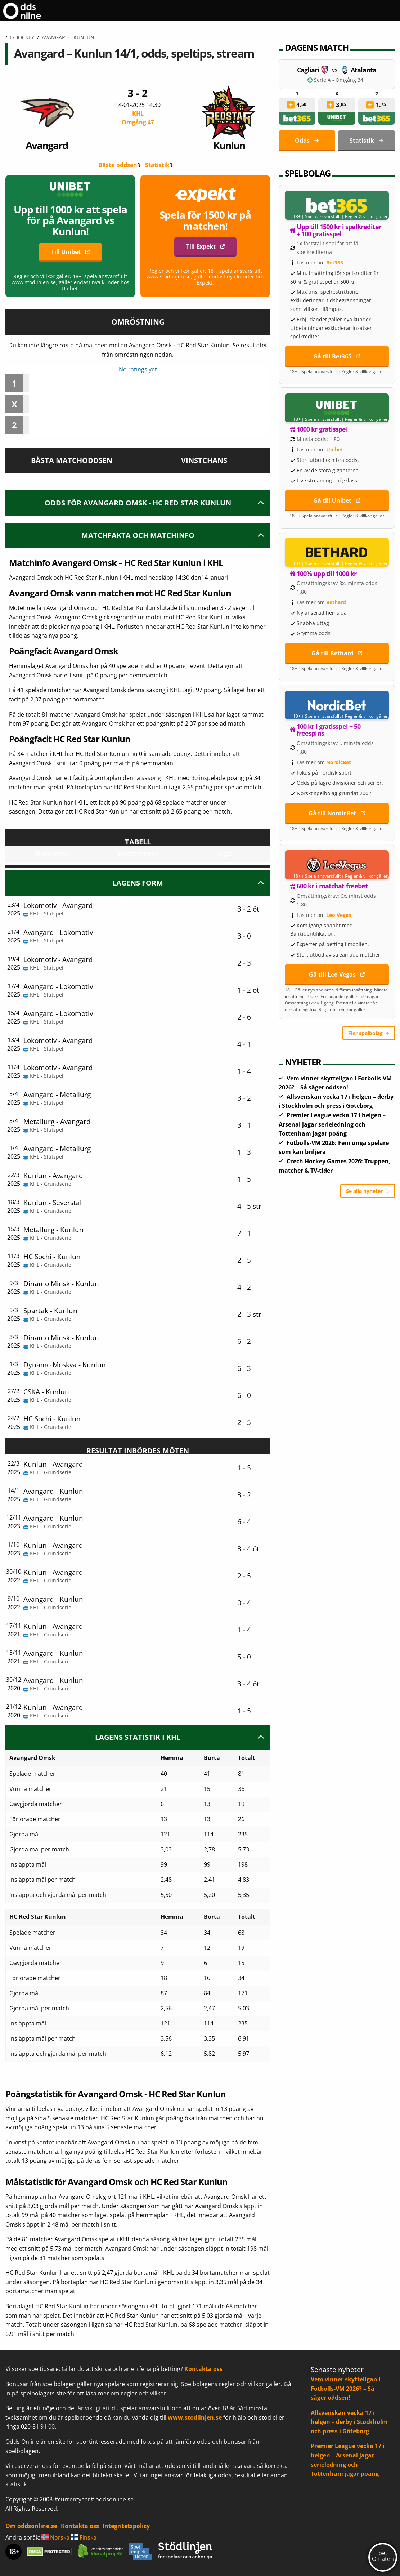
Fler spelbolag (365, 1033)
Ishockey (22, 37)
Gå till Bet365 (332, 356)
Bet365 (334, 262)
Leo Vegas (338, 915)
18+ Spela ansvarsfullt (317, 216)
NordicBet (338, 762)
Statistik (157, 165)
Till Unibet (66, 252)
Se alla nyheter (364, 1190)
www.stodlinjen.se (195, 2417)
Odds (302, 140)
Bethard (336, 602)
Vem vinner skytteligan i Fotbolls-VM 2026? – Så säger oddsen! (346, 2388)
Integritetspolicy (126, 2526)
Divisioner (50, 853)
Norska (55, 2537)
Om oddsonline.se (31, 2526)
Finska (83, 2537)
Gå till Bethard (332, 653)
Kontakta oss (203, 2369)
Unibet (334, 449)
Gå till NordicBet (332, 813)
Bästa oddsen (117, 165)
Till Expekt (201, 246)
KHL (138, 118)
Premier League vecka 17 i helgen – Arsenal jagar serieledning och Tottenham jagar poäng (332, 1124)
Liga (225, 853)
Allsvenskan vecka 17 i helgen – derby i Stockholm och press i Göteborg (349, 2422)
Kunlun (229, 118)
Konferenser (138, 853)
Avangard (47, 118)
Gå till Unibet (332, 500)
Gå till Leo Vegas (332, 975)
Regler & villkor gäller (366, 216)
